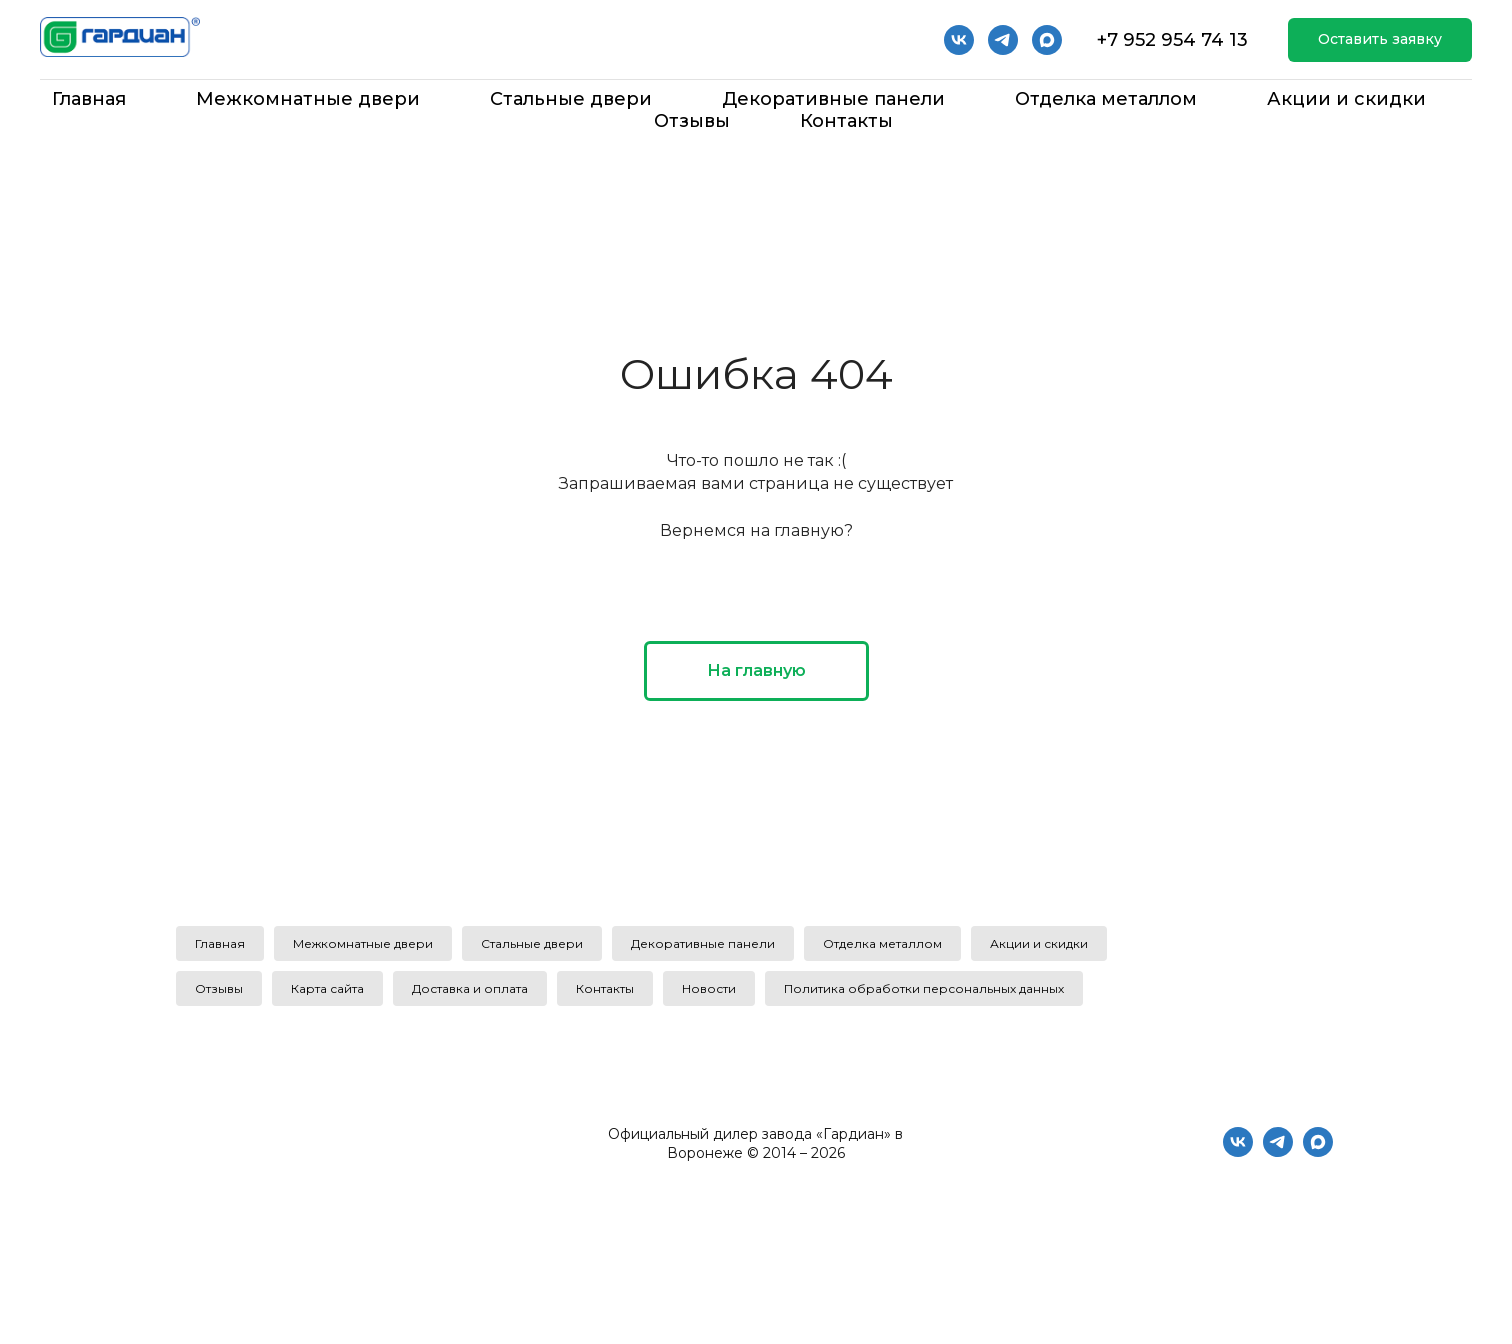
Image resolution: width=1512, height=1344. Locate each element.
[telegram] (1003, 40)
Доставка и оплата (470, 988)
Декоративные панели (833, 99)
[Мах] (1047, 40)
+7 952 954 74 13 (1172, 40)
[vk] (959, 40)
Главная (89, 99)
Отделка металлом (1106, 99)
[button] (1380, 40)
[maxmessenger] (1318, 1151)
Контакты (846, 121)
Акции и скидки (1346, 99)
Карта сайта (327, 988)
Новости (709, 988)
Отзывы (692, 121)
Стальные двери (571, 99)
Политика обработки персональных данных (924, 988)
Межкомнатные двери (308, 99)
